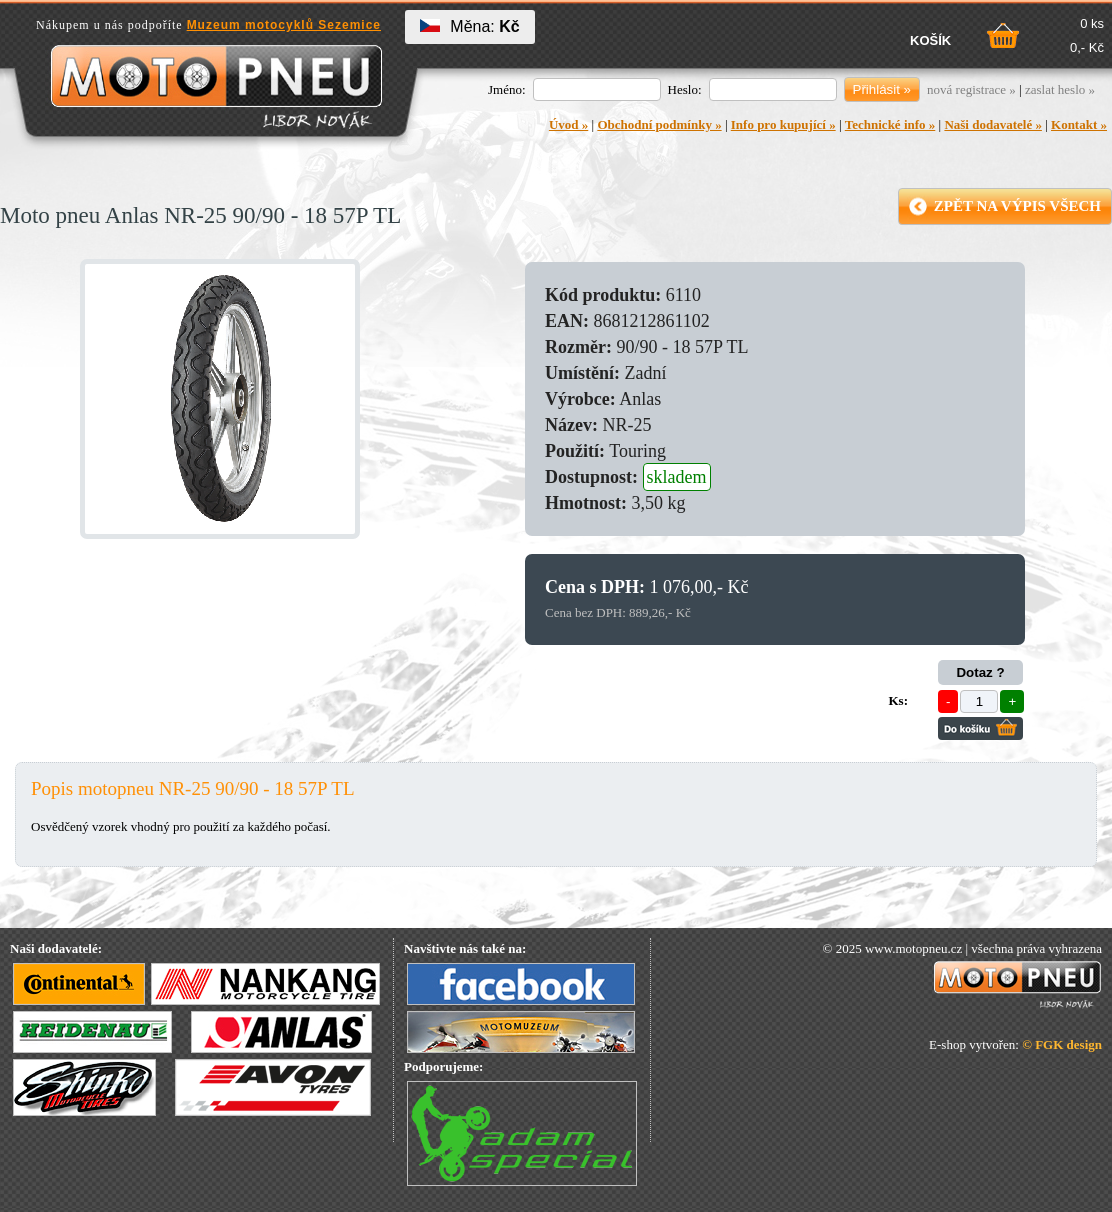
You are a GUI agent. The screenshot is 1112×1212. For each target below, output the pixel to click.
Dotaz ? (980, 672)
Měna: (469, 26)
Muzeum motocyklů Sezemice (284, 25)
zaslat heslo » (1060, 89)
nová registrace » (971, 89)
